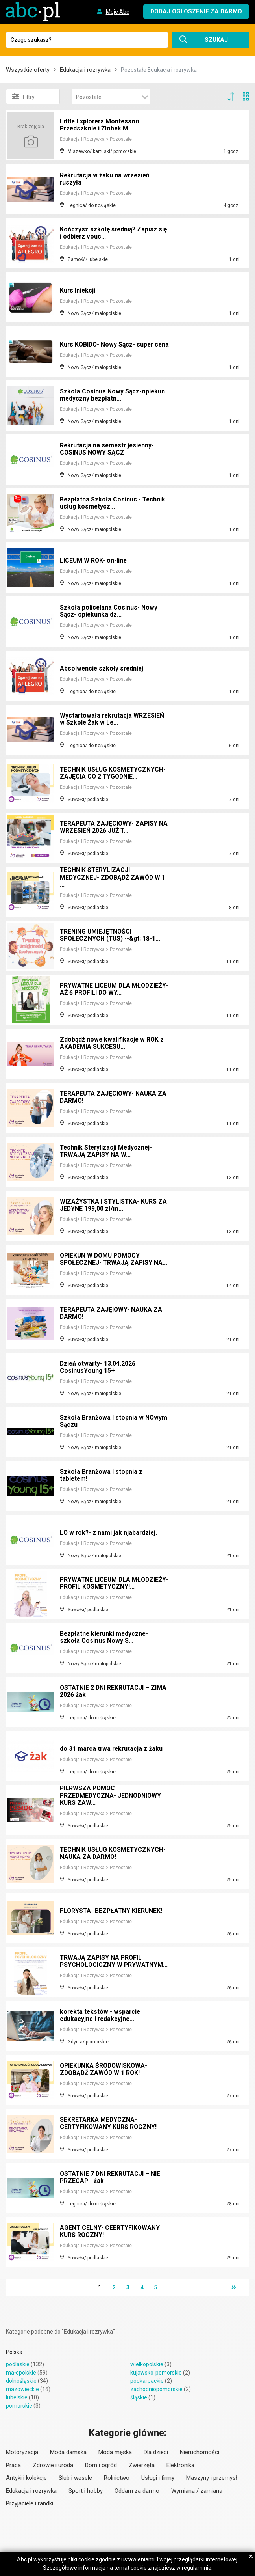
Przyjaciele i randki (29, 2503)
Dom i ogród (101, 2465)
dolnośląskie (21, 2381)
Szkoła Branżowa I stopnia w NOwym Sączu (114, 1422)
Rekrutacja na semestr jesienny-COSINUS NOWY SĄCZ (108, 450)
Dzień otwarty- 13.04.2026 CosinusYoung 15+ (98, 1368)
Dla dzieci (156, 2452)
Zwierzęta (142, 2465)
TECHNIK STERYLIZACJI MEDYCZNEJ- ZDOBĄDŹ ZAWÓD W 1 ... (114, 879)
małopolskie (21, 2372)
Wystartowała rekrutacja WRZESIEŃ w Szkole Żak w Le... (113, 720)
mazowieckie (22, 2389)
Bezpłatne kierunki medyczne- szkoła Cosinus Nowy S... (105, 1638)
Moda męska (115, 2452)
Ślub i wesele (75, 2477)
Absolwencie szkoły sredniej (102, 669)
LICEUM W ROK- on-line (94, 561)
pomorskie (19, 2406)
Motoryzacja (22, 2452)
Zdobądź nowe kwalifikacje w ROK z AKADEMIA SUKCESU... (112, 1044)
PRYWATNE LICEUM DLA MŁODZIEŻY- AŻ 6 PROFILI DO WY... (111, 990)
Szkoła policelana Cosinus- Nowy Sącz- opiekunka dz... (109, 612)
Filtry (23, 96)
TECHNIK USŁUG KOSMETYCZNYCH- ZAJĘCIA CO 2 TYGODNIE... (114, 774)
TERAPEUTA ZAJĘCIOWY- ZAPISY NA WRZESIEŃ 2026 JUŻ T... (110, 828)
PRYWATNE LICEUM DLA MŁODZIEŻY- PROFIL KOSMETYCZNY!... (96, 1581)
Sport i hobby (85, 2490)
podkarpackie (147, 2381)
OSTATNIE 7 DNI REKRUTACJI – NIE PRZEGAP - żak (111, 2178)
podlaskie (18, 2364)
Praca (13, 2465)
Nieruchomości (199, 2452)
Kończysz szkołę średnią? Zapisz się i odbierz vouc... (109, 233)
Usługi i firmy (157, 2477)
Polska (14, 2352)
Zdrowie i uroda (53, 2465)
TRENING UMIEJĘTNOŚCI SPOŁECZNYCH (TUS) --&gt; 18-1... (111, 936)
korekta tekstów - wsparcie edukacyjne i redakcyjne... (101, 2016)
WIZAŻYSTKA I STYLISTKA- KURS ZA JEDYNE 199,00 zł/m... (114, 1206)
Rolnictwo (116, 2477)
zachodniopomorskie (156, 2389)
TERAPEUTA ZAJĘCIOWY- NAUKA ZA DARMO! (114, 1098)
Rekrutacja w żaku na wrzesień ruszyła (106, 179)
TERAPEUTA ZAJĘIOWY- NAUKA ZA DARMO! (112, 1314)
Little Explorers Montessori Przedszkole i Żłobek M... (101, 125)
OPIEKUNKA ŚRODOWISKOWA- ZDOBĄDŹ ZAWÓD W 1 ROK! (105, 2070)
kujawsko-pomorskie (156, 2372)
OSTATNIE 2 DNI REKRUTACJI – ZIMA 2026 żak (114, 1692)
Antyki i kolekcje (26, 2477)
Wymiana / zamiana (196, 2490)
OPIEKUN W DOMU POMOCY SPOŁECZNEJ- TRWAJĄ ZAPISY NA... (114, 1260)
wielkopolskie (146, 2364)
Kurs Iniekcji (78, 291)
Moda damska (68, 2452)
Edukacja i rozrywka (85, 69)
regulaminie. (197, 2568)
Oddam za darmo (137, 2490)
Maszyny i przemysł (211, 2477)
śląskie (138, 2397)
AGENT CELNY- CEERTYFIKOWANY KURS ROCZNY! (110, 2232)
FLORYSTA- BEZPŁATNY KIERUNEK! (112, 1911)
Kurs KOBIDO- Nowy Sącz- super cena (108, 342)
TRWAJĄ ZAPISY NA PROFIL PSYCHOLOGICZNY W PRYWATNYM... (101, 1959)
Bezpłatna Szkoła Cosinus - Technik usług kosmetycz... (113, 504)
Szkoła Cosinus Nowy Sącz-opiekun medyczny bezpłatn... (113, 396)
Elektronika (180, 2465)
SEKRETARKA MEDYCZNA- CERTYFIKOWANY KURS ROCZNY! (109, 2124)
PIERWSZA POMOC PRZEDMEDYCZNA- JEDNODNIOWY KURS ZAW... (112, 1797)
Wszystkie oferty (28, 69)
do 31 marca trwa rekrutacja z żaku (112, 1749)
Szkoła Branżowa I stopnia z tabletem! (101, 1476)
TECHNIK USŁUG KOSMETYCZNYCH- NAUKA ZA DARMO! (114, 1854)
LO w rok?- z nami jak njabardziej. (109, 1533)
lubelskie (17, 2397)
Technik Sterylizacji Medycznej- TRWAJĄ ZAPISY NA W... (107, 1152)
